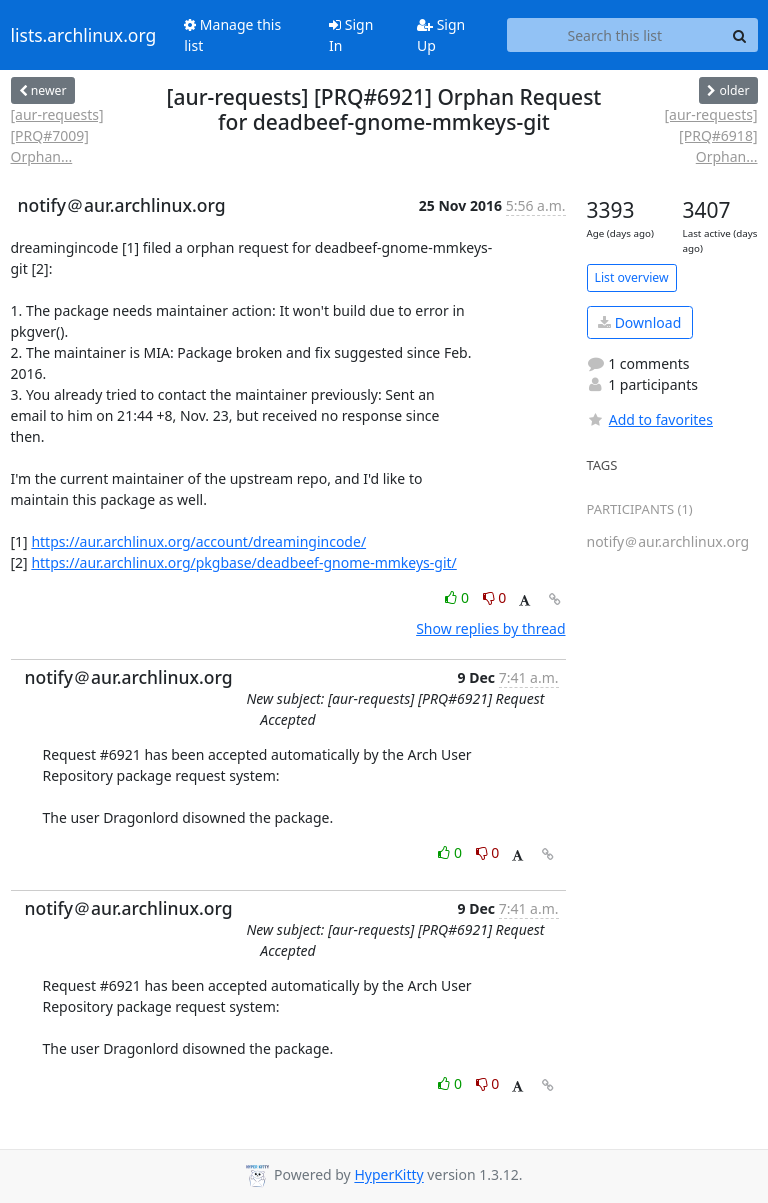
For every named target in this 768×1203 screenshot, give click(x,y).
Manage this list (232, 35)
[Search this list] (614, 35)
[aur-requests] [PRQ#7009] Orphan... (57, 135)
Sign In (351, 35)
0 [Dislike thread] (495, 597)
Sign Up (441, 35)
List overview (632, 277)
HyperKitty (388, 1175)
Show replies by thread (490, 628)
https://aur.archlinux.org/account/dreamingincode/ (198, 541)
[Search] (740, 35)
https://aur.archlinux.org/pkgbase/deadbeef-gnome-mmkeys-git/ (243, 562)
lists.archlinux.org (84, 35)
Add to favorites (650, 419)
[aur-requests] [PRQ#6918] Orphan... (710, 135)
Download (639, 322)
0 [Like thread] (458, 597)
